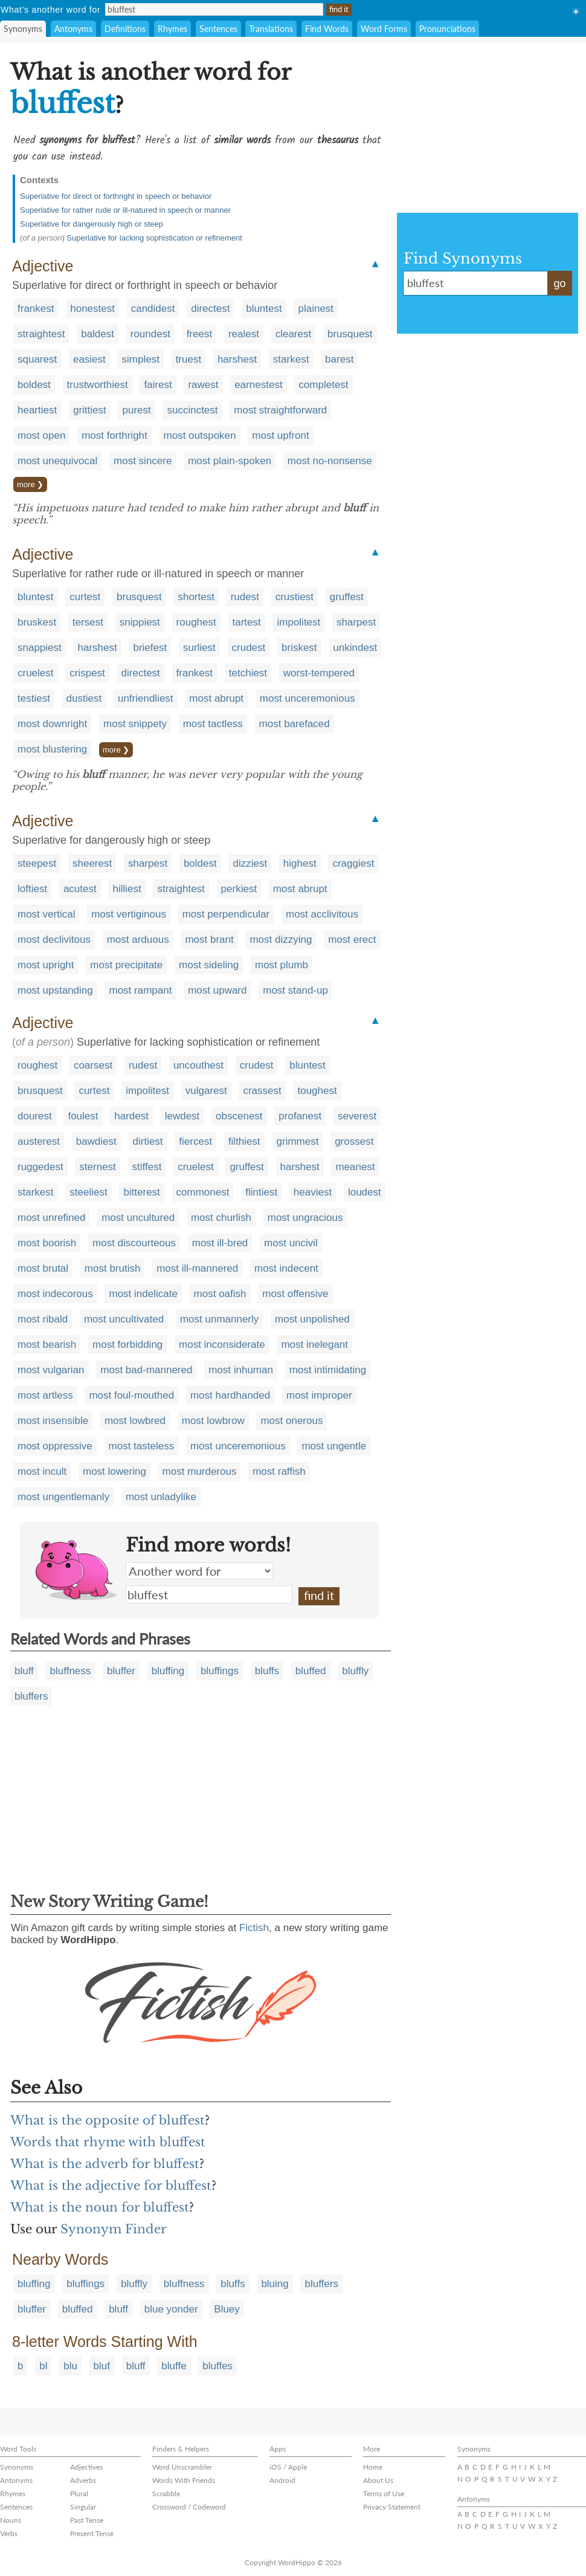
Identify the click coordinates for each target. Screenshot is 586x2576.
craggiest (353, 863)
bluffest (209, 1594)
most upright (46, 965)
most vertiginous (128, 914)
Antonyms (73, 29)
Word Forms (384, 29)
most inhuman (240, 1370)
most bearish (47, 1344)
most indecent (286, 1268)
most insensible (53, 1420)
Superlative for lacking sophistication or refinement (154, 237)
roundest (150, 334)
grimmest (298, 1141)
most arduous (138, 939)
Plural (79, 2493)
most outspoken (200, 435)
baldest (97, 334)
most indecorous (55, 1293)
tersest (87, 622)
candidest (153, 308)
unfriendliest (145, 698)
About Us (378, 2480)
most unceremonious (307, 698)
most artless (45, 1395)
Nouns (10, 2520)
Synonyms (23, 29)
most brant (209, 939)
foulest (83, 1116)
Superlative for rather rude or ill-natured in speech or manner (125, 210)
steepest (37, 863)
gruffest (347, 597)
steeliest (88, 1192)
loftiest (32, 889)
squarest (37, 359)
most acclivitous (322, 914)
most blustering (52, 749)
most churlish (221, 1217)
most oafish (220, 1293)
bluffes (217, 2366)
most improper (319, 1395)
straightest (41, 334)
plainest (315, 308)
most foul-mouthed (131, 1395)
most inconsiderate (222, 1344)
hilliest (126, 889)
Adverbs (83, 2480)
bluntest (264, 308)
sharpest (356, 622)
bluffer (121, 1671)
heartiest (37, 410)
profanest (300, 1116)
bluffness (70, 1671)
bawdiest (96, 1141)
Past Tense (86, 2520)
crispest (87, 673)
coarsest (93, 1065)
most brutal (43, 1268)
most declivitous (54, 939)
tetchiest (248, 673)
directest (210, 308)
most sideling (209, 965)
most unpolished (312, 1319)
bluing (274, 2284)
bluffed (310, 1671)
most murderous (200, 1471)
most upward (217, 990)
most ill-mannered (197, 1268)
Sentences (218, 29)
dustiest (84, 698)
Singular (83, 2506)
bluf (102, 2366)
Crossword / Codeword (189, 2506)
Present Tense (92, 2533)
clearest (293, 334)
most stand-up (295, 990)
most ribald (43, 1319)
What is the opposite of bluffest (107, 2120)
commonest (203, 1192)
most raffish (279, 1471)
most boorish (47, 1243)
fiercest (195, 1141)
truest (189, 359)
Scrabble (166, 2493)
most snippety (135, 724)
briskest (299, 647)
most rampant (140, 990)
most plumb (281, 965)
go (559, 283)
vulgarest (206, 1090)
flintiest (261, 1192)
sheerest (92, 863)
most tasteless (142, 1446)
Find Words (327, 29)
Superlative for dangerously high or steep (91, 223)
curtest (84, 597)
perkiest (239, 889)
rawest (203, 384)
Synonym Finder (113, 2229)
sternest (97, 1167)
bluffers (31, 1696)
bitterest (141, 1192)
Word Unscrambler (182, 2466)
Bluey (227, 2309)
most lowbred (135, 1420)
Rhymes (172, 29)
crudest (249, 647)
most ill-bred (220, 1243)
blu (70, 2366)
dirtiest (148, 1141)
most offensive (295, 1293)
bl (43, 2366)
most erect (352, 939)
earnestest (258, 384)
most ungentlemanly (63, 1497)
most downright (52, 724)
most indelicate (143, 1293)
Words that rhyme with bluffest (107, 2142)
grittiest (89, 410)
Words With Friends (183, 2480)
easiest (89, 359)
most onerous (291, 1420)
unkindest (355, 647)
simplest (140, 359)
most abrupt (216, 698)
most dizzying (281, 939)
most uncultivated (124, 1319)
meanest (355, 1167)
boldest (34, 384)
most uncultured (138, 1217)
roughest (196, 622)
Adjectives (86, 2466)
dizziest (250, 863)
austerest (39, 1141)
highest (300, 863)
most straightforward (280, 410)
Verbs (9, 2533)
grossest (354, 1141)
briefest (150, 647)
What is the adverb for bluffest (104, 2164)
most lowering (114, 1471)
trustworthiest (97, 384)
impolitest (298, 622)
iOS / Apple (288, 2466)
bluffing (168, 1671)
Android (282, 2480)
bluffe (173, 2366)
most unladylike (161, 1497)
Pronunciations (447, 29)
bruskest (37, 622)
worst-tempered (319, 673)
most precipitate (126, 965)
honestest (92, 308)
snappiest (40, 647)
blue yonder (171, 2309)
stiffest (147, 1167)
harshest (237, 359)
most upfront (280, 435)
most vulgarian (51, 1370)
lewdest (182, 1116)
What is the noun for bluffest (99, 2207)
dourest (35, 1116)
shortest (196, 597)
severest (357, 1116)
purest (136, 410)
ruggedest (40, 1167)
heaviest (313, 1192)
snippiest (140, 622)
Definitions (125, 29)
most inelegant (314, 1344)
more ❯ (30, 484)
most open (41, 435)
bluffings (220, 1671)
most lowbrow (213, 1420)
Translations (271, 29)
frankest (36, 308)
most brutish (113, 1268)
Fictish (254, 1928)
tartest (247, 622)
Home (372, 2466)
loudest (364, 1192)
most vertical (46, 914)
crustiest (294, 597)
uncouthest (198, 1065)
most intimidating (328, 1370)
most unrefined (51, 1217)
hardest (131, 1116)
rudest (245, 597)
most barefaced (294, 724)
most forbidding (127, 1344)
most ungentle (333, 1446)
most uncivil (291, 1243)
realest (243, 334)
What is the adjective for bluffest (110, 2185)
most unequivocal (57, 461)
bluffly (355, 1671)
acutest (80, 889)
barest (339, 359)
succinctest (192, 410)
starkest (291, 359)
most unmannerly (219, 1319)
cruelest (36, 673)
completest (323, 384)
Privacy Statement (391, 2506)
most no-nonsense (330, 461)
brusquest (350, 334)
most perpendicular (226, 914)
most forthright (114, 435)
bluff (24, 1671)
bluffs (267, 1671)
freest (200, 334)
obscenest (239, 1116)
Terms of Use (383, 2493)
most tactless (213, 724)
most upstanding (55, 990)
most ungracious (305, 1217)
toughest (316, 1090)
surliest (199, 647)
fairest (158, 384)
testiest (34, 698)
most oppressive (55, 1446)
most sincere (143, 461)
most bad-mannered (146, 1370)
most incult (42, 1471)
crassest (262, 1090)
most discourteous (134, 1243)
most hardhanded (230, 1395)
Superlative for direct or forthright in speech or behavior (115, 196)
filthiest (244, 1141)
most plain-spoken (229, 461)
